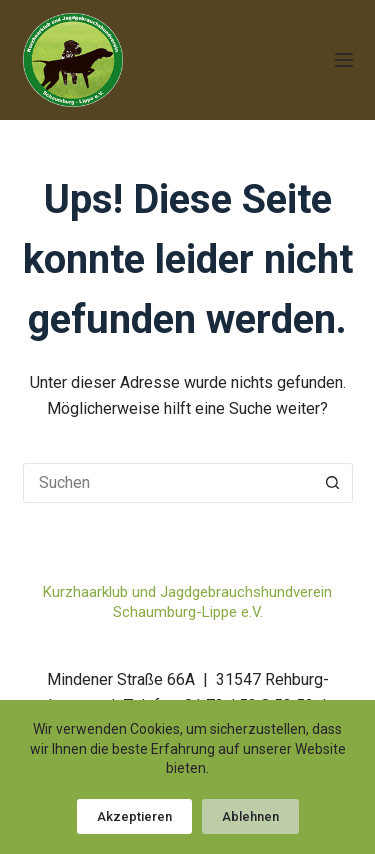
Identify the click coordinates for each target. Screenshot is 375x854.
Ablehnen (250, 816)
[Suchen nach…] (168, 483)
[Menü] (344, 60)
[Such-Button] (333, 483)
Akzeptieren (134, 816)
